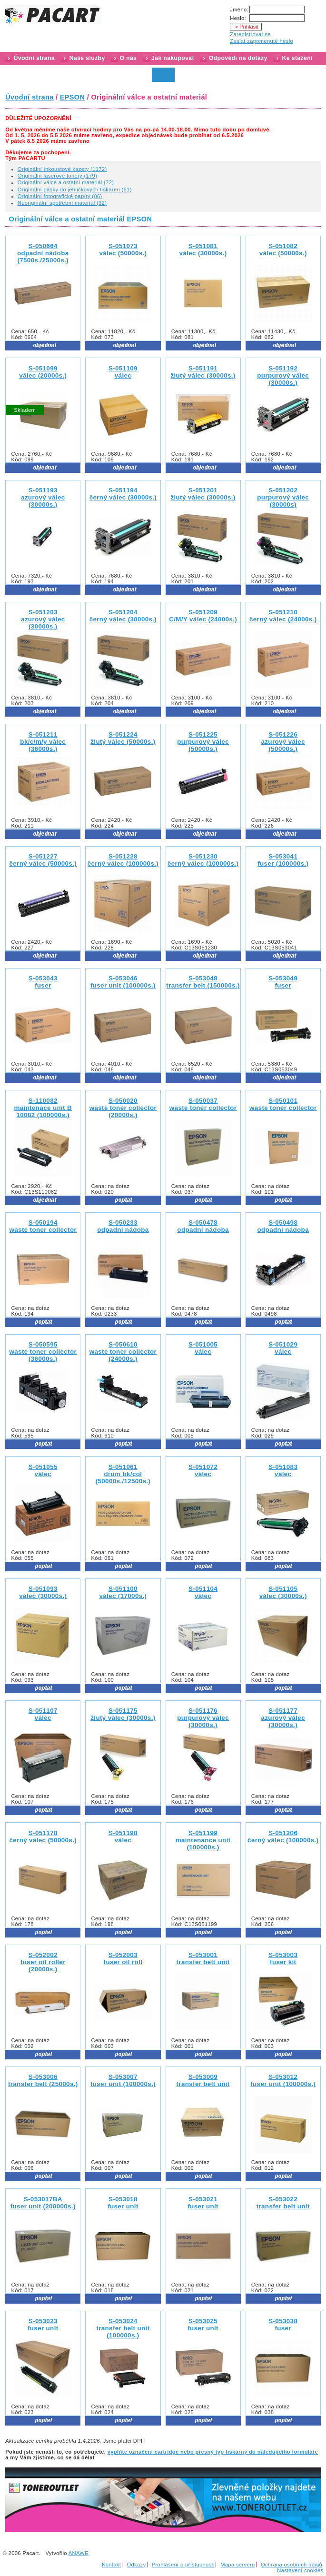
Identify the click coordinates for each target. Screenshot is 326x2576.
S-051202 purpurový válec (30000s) (283, 497)
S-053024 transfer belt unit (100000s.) (122, 2328)
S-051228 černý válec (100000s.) (123, 860)
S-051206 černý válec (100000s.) (282, 1836)
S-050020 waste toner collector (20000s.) (123, 1107)
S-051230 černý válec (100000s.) (203, 860)
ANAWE (79, 2553)
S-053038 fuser (282, 2324)
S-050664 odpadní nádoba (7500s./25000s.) (43, 253)
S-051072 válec (202, 1470)
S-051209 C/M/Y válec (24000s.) (203, 616)
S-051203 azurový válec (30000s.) (43, 619)
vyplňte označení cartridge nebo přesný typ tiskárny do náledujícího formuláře (213, 2452)
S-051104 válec (202, 1592)
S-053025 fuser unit (203, 2324)
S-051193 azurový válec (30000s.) (43, 497)
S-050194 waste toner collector (43, 1226)
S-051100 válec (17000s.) (123, 1592)
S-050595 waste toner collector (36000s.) (43, 1351)
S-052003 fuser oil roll (123, 1958)
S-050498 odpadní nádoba (283, 1226)
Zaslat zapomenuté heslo (261, 41)
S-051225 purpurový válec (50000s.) (203, 741)
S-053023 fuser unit (43, 2324)
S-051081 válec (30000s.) (203, 249)
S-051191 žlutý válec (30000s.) (202, 372)
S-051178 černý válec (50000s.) (43, 1836)
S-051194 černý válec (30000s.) (123, 494)
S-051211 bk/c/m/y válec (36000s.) (43, 741)
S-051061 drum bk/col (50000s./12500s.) (123, 1474)
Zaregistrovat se (250, 34)
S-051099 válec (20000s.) (43, 372)
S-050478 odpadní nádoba (202, 1226)
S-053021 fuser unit (203, 2203)
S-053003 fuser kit (282, 1958)
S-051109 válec (123, 372)
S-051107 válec (43, 1714)
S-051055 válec (43, 1470)
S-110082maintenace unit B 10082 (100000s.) (43, 1107)
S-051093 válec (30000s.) (43, 1592)
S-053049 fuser (282, 982)
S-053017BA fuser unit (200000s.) (43, 2203)
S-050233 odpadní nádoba (122, 1226)
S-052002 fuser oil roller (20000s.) (43, 1962)
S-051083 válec (282, 1470)
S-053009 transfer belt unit (203, 2080)
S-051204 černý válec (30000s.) (123, 616)
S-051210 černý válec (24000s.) (283, 616)
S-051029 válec (282, 1348)
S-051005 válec (202, 1348)
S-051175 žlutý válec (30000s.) (122, 1714)
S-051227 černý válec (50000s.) (43, 860)
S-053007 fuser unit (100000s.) (123, 2080)
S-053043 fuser (43, 982)
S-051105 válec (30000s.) (283, 1592)
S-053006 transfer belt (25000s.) (43, 2080)
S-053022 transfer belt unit (283, 2203)
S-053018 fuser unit (123, 2203)
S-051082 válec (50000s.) (283, 249)
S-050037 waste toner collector (203, 1104)
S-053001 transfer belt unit (203, 1958)
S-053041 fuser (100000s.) (282, 860)
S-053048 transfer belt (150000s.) (202, 982)
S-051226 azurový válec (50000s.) (283, 741)
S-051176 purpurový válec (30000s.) (203, 1717)
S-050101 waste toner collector (282, 1104)
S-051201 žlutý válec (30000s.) (202, 494)
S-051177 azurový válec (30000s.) (283, 1717)
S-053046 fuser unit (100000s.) (123, 982)
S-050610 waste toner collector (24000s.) (123, 1351)
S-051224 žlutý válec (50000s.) (122, 738)
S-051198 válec (123, 1836)
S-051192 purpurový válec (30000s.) (283, 375)
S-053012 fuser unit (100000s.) (283, 2080)
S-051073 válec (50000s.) (123, 249)
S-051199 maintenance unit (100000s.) (203, 1840)
